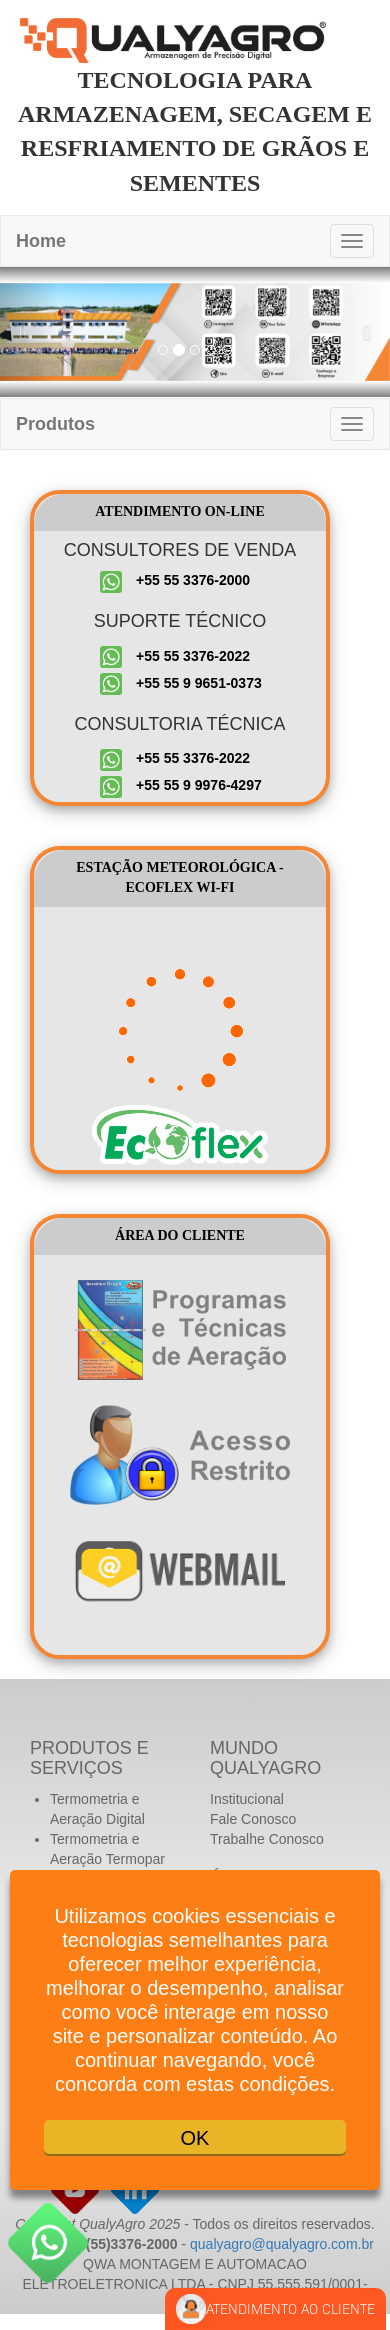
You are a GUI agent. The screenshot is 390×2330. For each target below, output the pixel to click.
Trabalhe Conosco (267, 1839)
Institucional (247, 1799)
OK (195, 2138)
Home (41, 241)
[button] (29, 332)
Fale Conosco (253, 1819)
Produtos (55, 424)
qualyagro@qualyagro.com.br (282, 2244)
